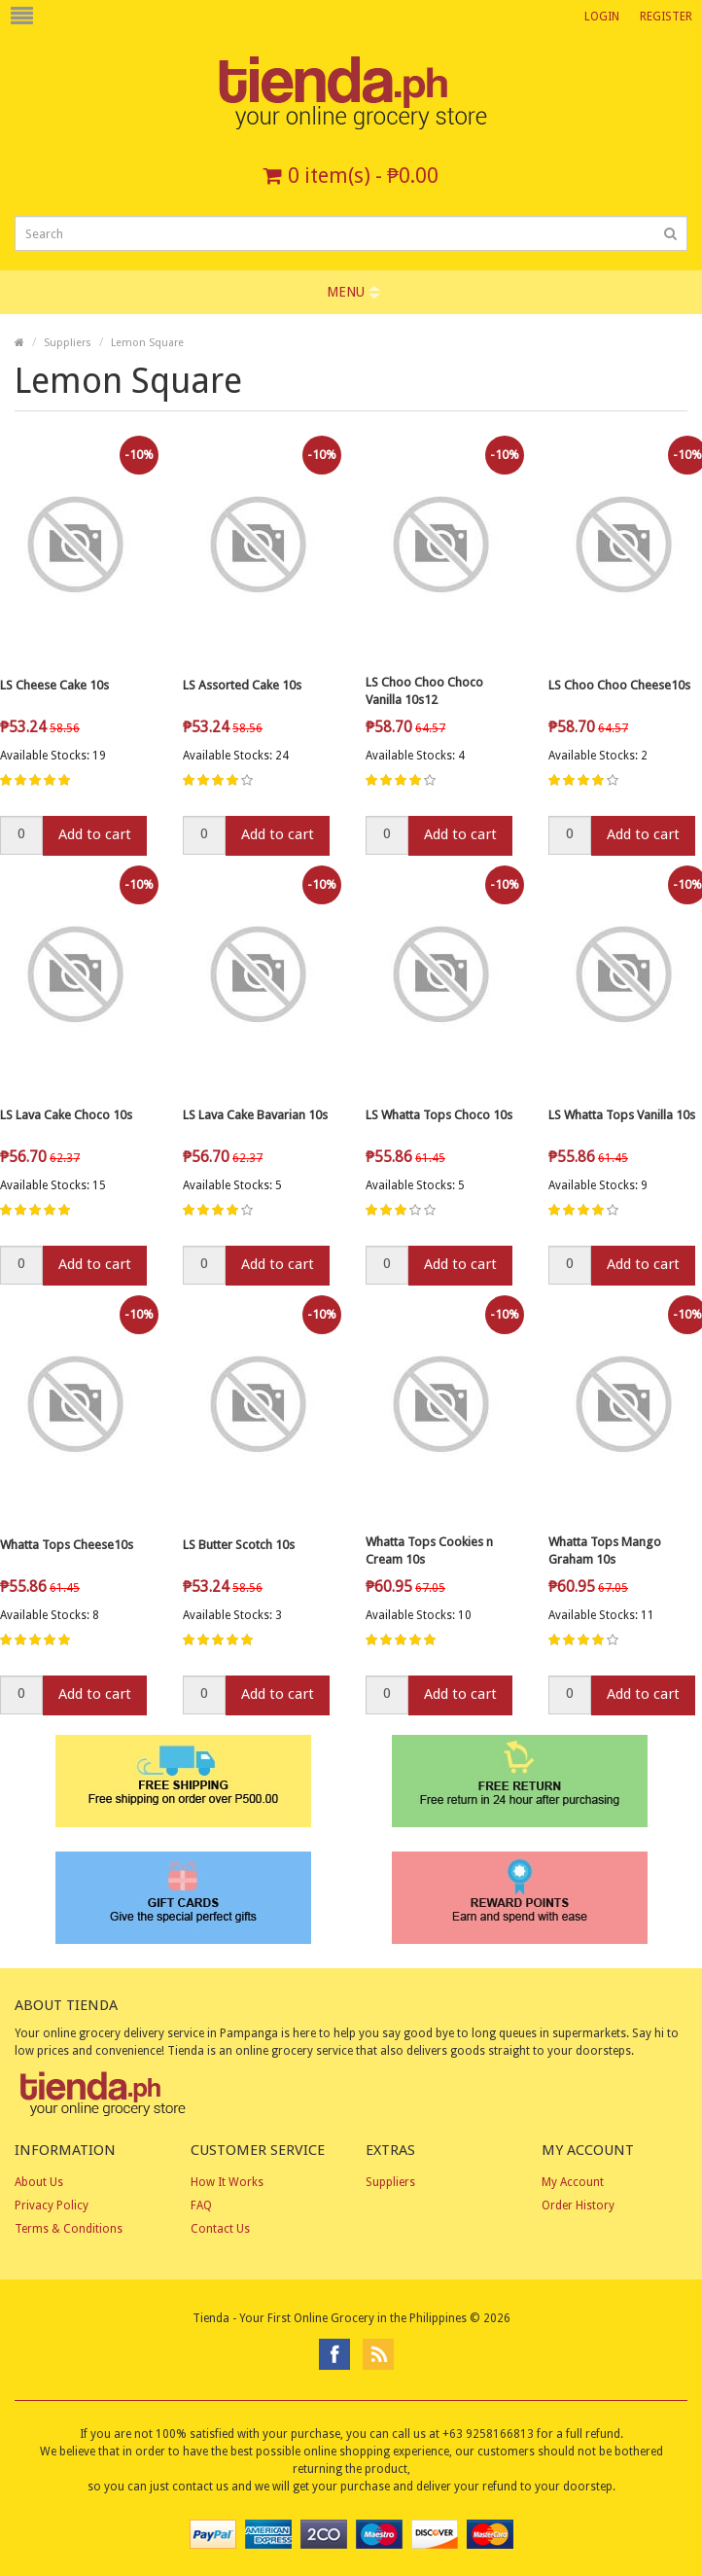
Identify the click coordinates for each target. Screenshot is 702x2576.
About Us (39, 2182)
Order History (578, 2205)
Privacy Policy (51, 2205)
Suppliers (67, 342)
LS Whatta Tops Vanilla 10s (621, 1115)
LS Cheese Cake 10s (54, 685)
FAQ (201, 2205)
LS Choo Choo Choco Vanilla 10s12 (424, 691)
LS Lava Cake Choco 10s (66, 1115)
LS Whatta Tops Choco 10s (439, 1115)
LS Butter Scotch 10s (239, 1544)
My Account (573, 2182)
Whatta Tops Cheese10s (66, 1544)
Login (601, 16)
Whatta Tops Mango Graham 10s (604, 1551)
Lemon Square (147, 342)
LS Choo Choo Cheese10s (619, 685)
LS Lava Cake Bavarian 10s (255, 1115)
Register (666, 16)
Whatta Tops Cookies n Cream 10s (429, 1551)
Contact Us (220, 2229)
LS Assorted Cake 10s (242, 685)
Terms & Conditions (69, 2229)
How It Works (227, 2182)
